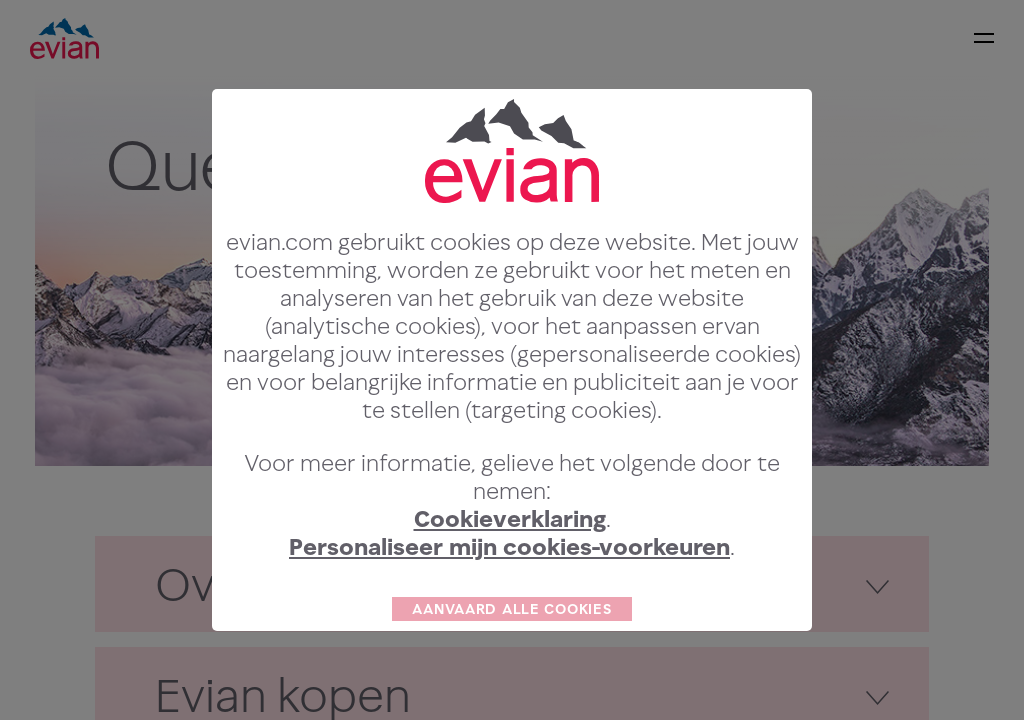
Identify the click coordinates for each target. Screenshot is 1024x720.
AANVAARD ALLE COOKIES (511, 646)
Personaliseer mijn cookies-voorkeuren (509, 584)
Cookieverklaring (510, 556)
